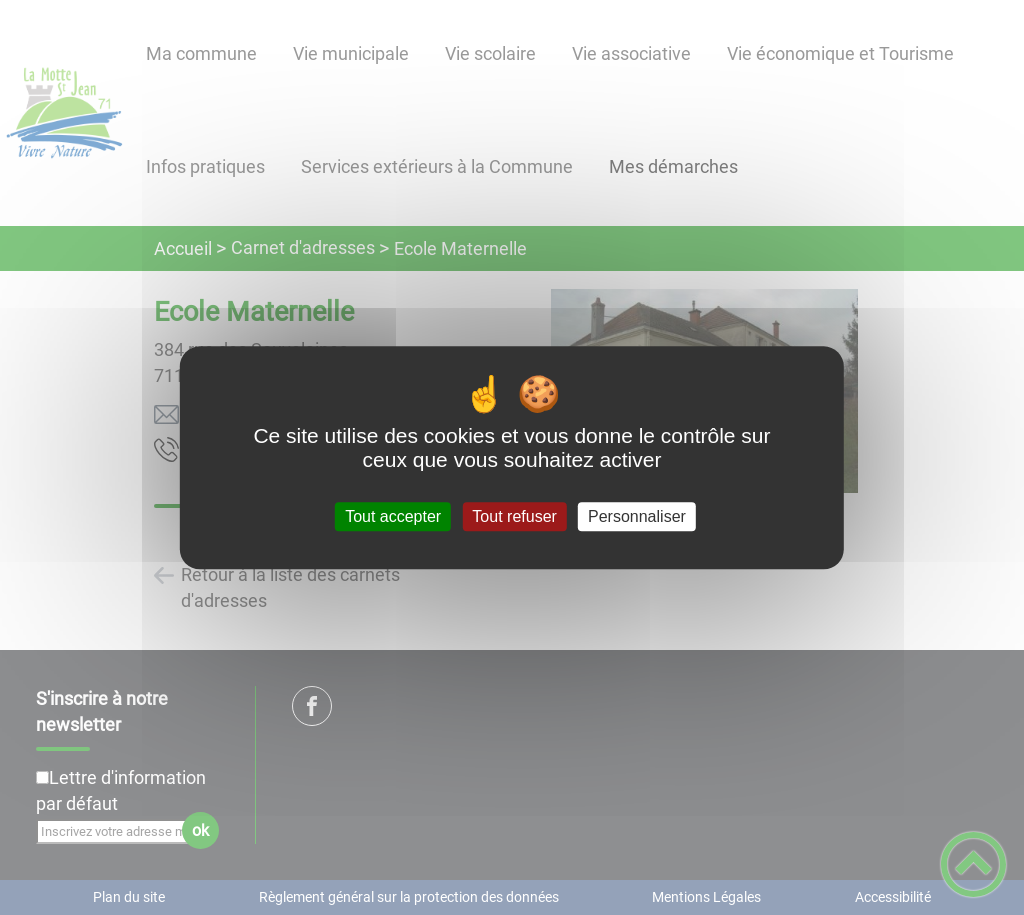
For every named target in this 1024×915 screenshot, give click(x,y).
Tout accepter (393, 516)
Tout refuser (514, 516)
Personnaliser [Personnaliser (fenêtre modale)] (637, 516)
